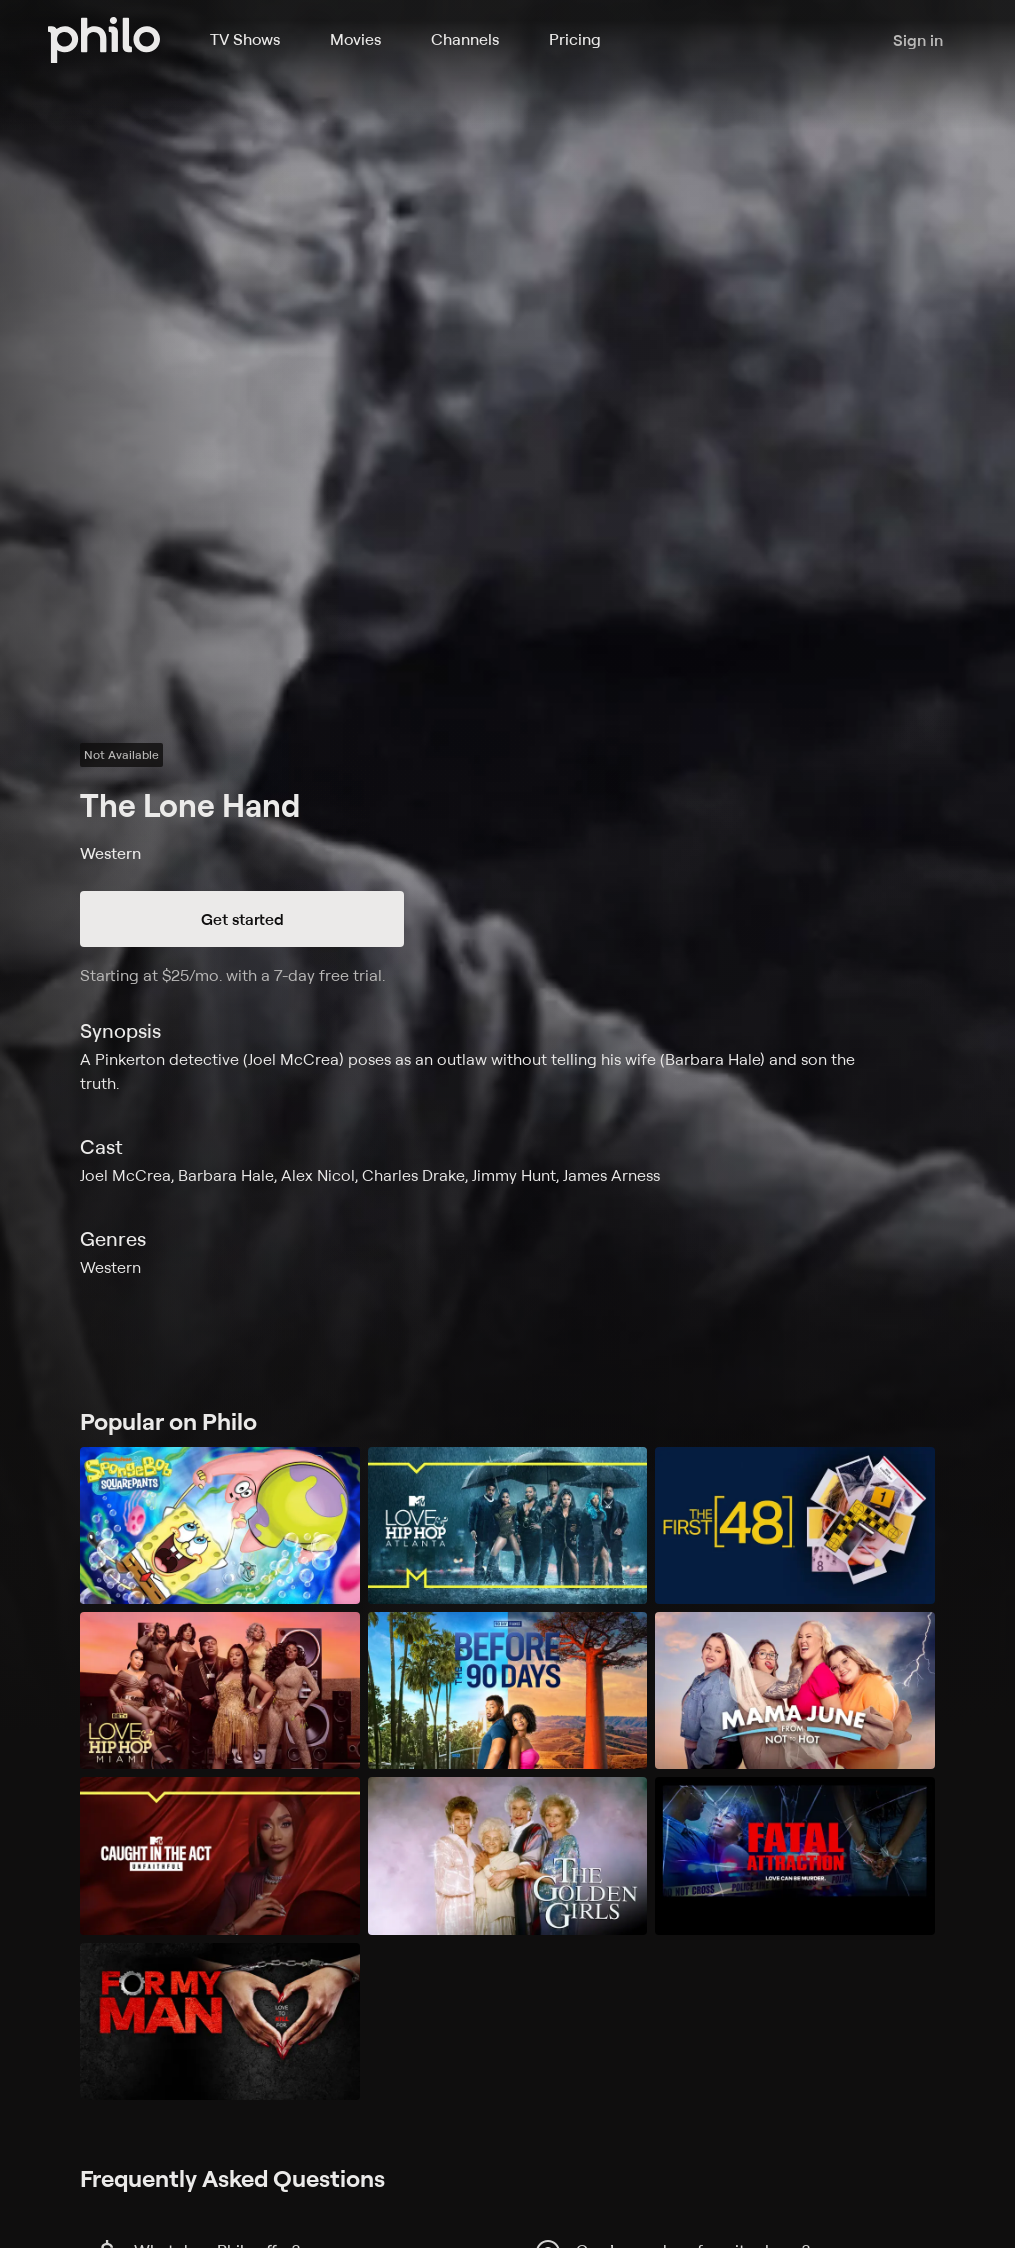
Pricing (575, 39)
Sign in (918, 40)
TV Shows (245, 39)
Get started (242, 919)
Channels (465, 39)
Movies (355, 39)
